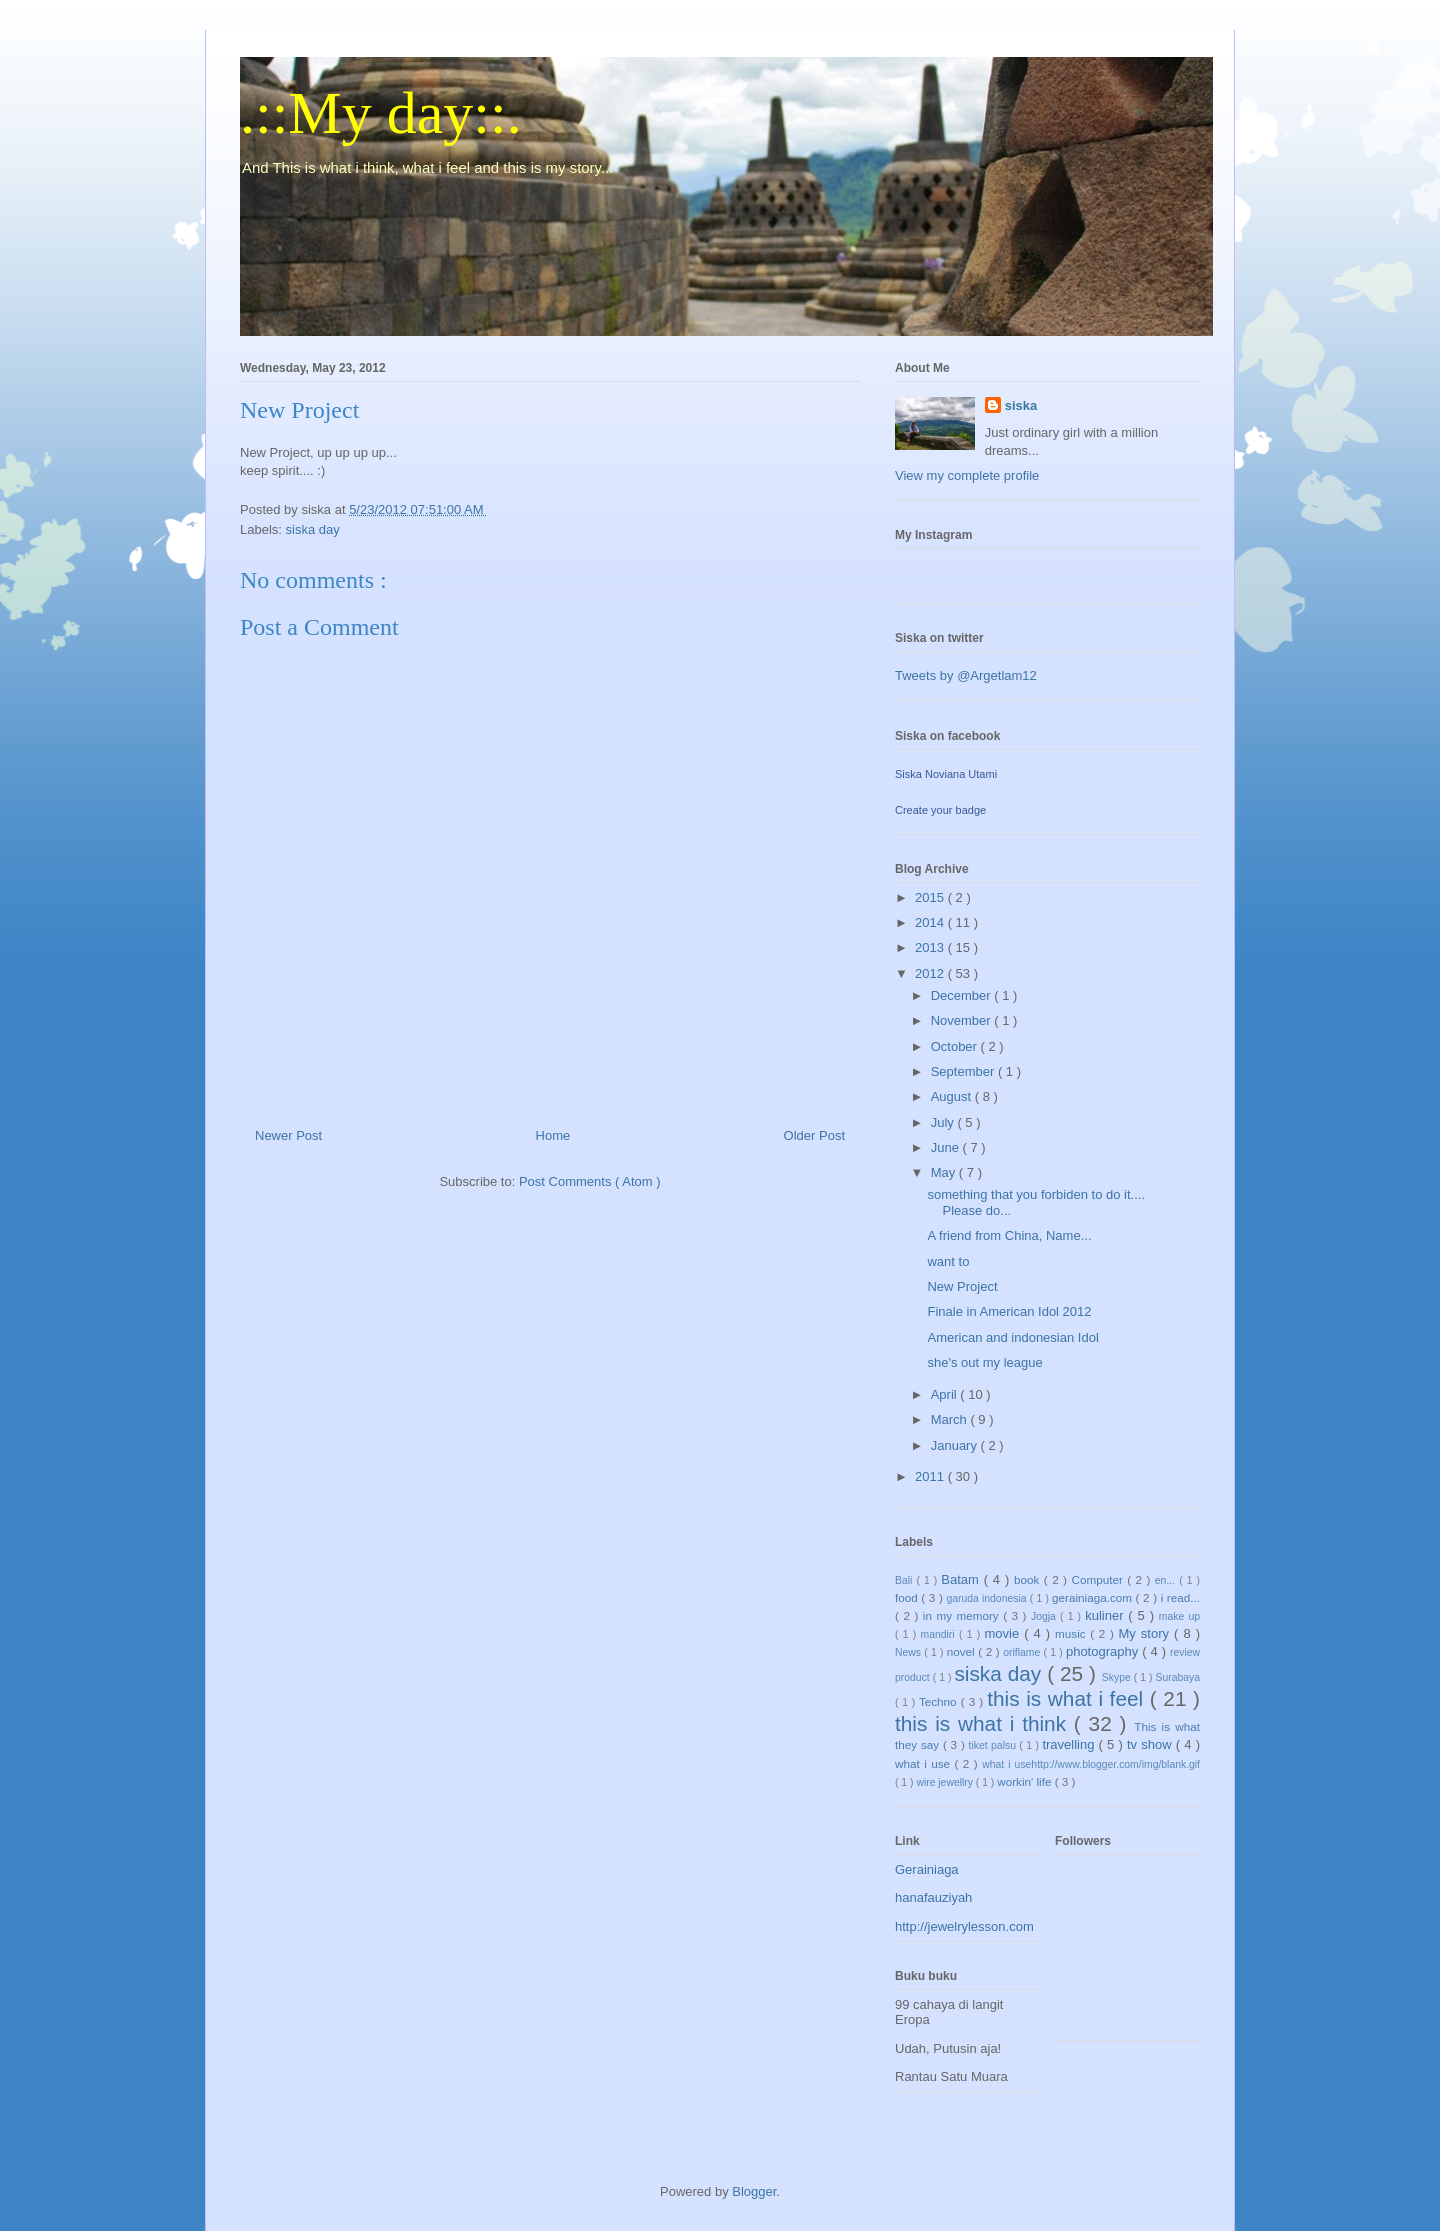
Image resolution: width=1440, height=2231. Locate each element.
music (1072, 1633)
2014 (931, 922)
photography (1104, 1651)
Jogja (1045, 1616)
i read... (1180, 1597)
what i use (925, 1763)
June (947, 1147)
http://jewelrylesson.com (964, 1926)
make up (1179, 1616)
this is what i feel (1068, 1698)
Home (553, 1135)
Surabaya (1178, 1677)
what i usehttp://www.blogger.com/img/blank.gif (1091, 1764)
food (908, 1597)
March (951, 1419)
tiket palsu (994, 1745)
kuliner (1106, 1615)
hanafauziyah (933, 1897)
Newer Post (288, 1135)
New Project (962, 1286)
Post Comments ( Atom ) (590, 1181)
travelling (1070, 1744)
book (1029, 1579)
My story (1147, 1633)
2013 (931, 947)
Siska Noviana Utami (946, 774)
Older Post (814, 1135)
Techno (940, 1701)
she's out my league (984, 1362)
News (909, 1652)
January (956, 1445)
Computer (1099, 1579)
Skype (1118, 1677)
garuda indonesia (987, 1598)
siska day (313, 529)
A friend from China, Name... (1009, 1235)
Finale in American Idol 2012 (1009, 1311)
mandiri (940, 1634)
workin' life (1025, 1781)
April (946, 1394)
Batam (962, 1579)
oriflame (1023, 1652)
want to (948, 1261)
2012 (931, 973)
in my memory (963, 1615)
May (945, 1172)
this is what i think (984, 1723)
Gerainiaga (927, 1869)
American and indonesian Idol (1012, 1337)
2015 (931, 897)
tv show (1151, 1744)
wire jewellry (945, 1782)
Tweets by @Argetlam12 (966, 675)
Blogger (754, 2191)
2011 (931, 1476)
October (956, 1046)
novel (963, 1651)
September (964, 1071)
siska (1021, 405)
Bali (905, 1580)
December (963, 995)
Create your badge (940, 810)
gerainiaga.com (1094, 1597)
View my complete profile (967, 475)
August (953, 1096)
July (944, 1122)
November (963, 1020)
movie (1004, 1633)
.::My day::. (381, 113)
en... (1167, 1580)
